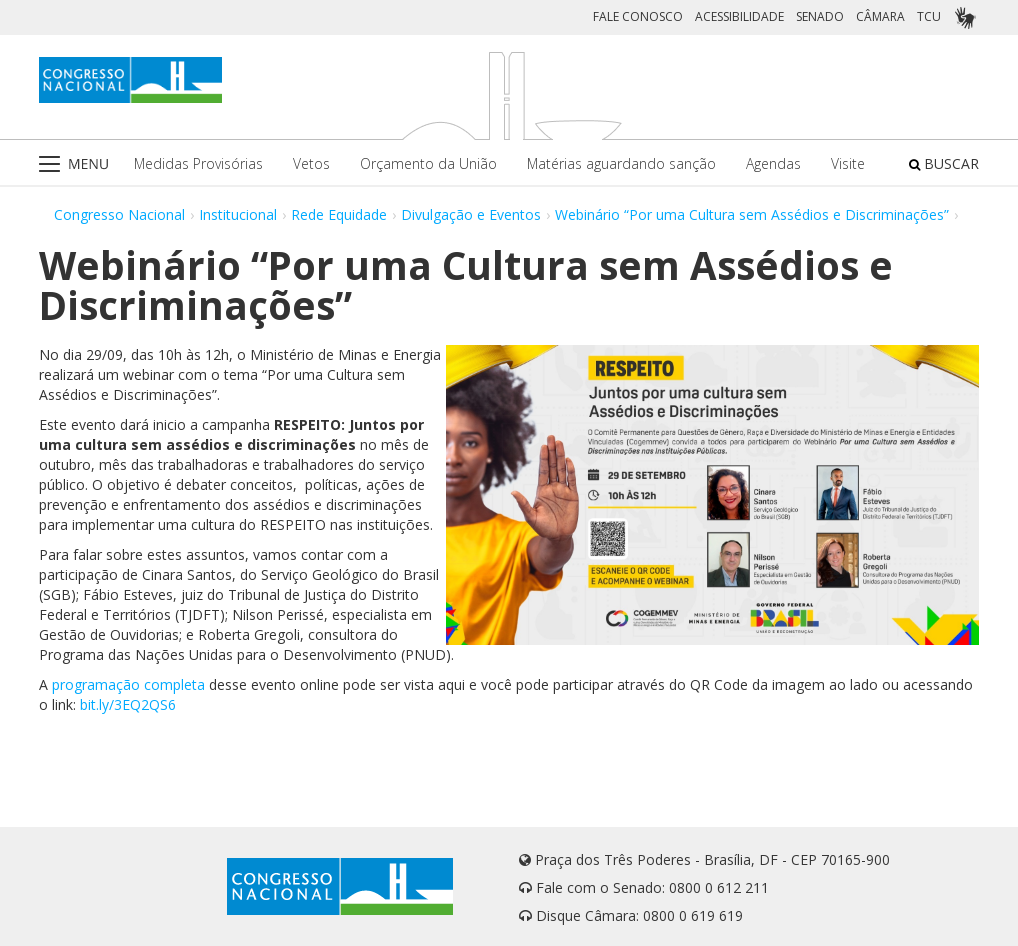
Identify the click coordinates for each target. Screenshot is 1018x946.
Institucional (238, 214)
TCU (929, 16)
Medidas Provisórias (198, 163)
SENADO (820, 16)
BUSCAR (944, 163)
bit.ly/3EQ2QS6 (128, 704)
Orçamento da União (428, 163)
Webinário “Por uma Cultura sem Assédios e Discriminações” (752, 214)
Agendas (773, 163)
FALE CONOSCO (638, 16)
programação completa (128, 684)
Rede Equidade (339, 214)
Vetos (311, 163)
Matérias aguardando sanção (621, 163)
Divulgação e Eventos (471, 214)
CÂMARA (880, 16)
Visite (848, 163)
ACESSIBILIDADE (739, 16)
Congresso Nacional (119, 214)
